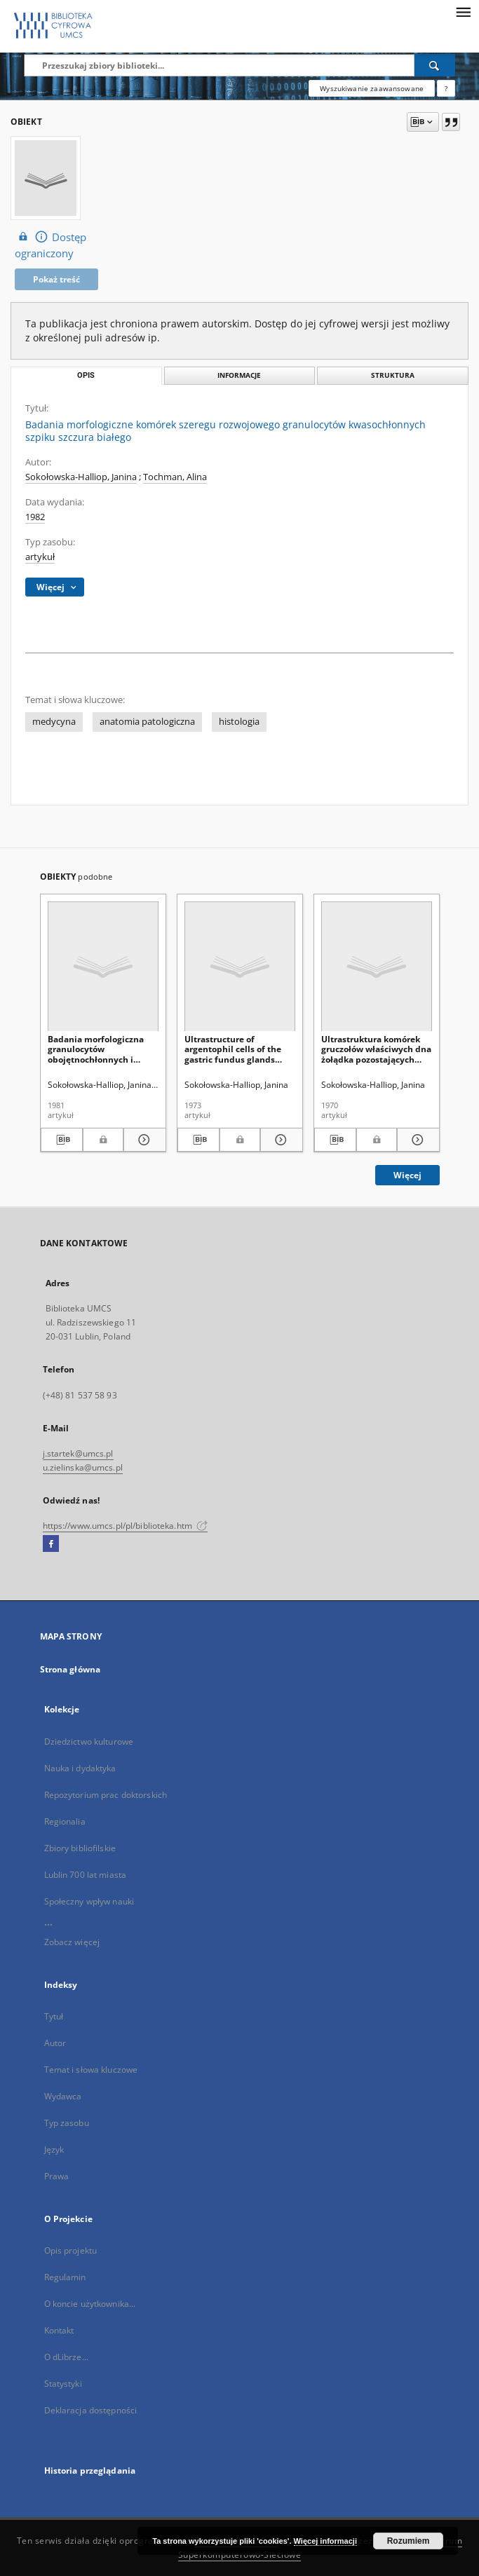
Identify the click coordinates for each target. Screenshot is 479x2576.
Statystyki (63, 2384)
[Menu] (462, 11)
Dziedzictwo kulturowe (89, 1741)
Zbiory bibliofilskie (80, 1848)
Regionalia (65, 1821)
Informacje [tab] (239, 375)
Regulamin (65, 2277)
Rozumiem (408, 2541)
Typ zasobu (66, 2123)
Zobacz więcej (72, 1942)
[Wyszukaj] (434, 65)
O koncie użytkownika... (90, 2304)
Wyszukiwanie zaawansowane (372, 88)
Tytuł (54, 2016)
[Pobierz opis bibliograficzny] (62, 1140)
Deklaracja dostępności (90, 2410)
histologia (239, 722)
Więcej (407, 1175)
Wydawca (63, 2096)
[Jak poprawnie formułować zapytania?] (446, 88)
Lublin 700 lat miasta (85, 1875)
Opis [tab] (86, 375)
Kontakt (59, 2330)
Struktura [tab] (392, 375)
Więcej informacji (325, 2541)
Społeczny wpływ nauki (89, 1901)
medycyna (54, 722)
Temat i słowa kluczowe (91, 2070)
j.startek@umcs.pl (78, 1453)
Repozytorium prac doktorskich (105, 1795)
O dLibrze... (66, 2357)
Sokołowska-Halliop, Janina (81, 477)
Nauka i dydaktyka (80, 1768)
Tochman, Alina (175, 477)
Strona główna (70, 1669)
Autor (55, 2043)
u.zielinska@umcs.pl (83, 1467)
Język (54, 2149)
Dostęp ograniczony (50, 245)
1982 (35, 517)
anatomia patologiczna (147, 722)
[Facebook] (51, 1544)
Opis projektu (70, 2250)
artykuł (40, 557)
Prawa (56, 2176)
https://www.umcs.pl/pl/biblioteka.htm (125, 1526)
